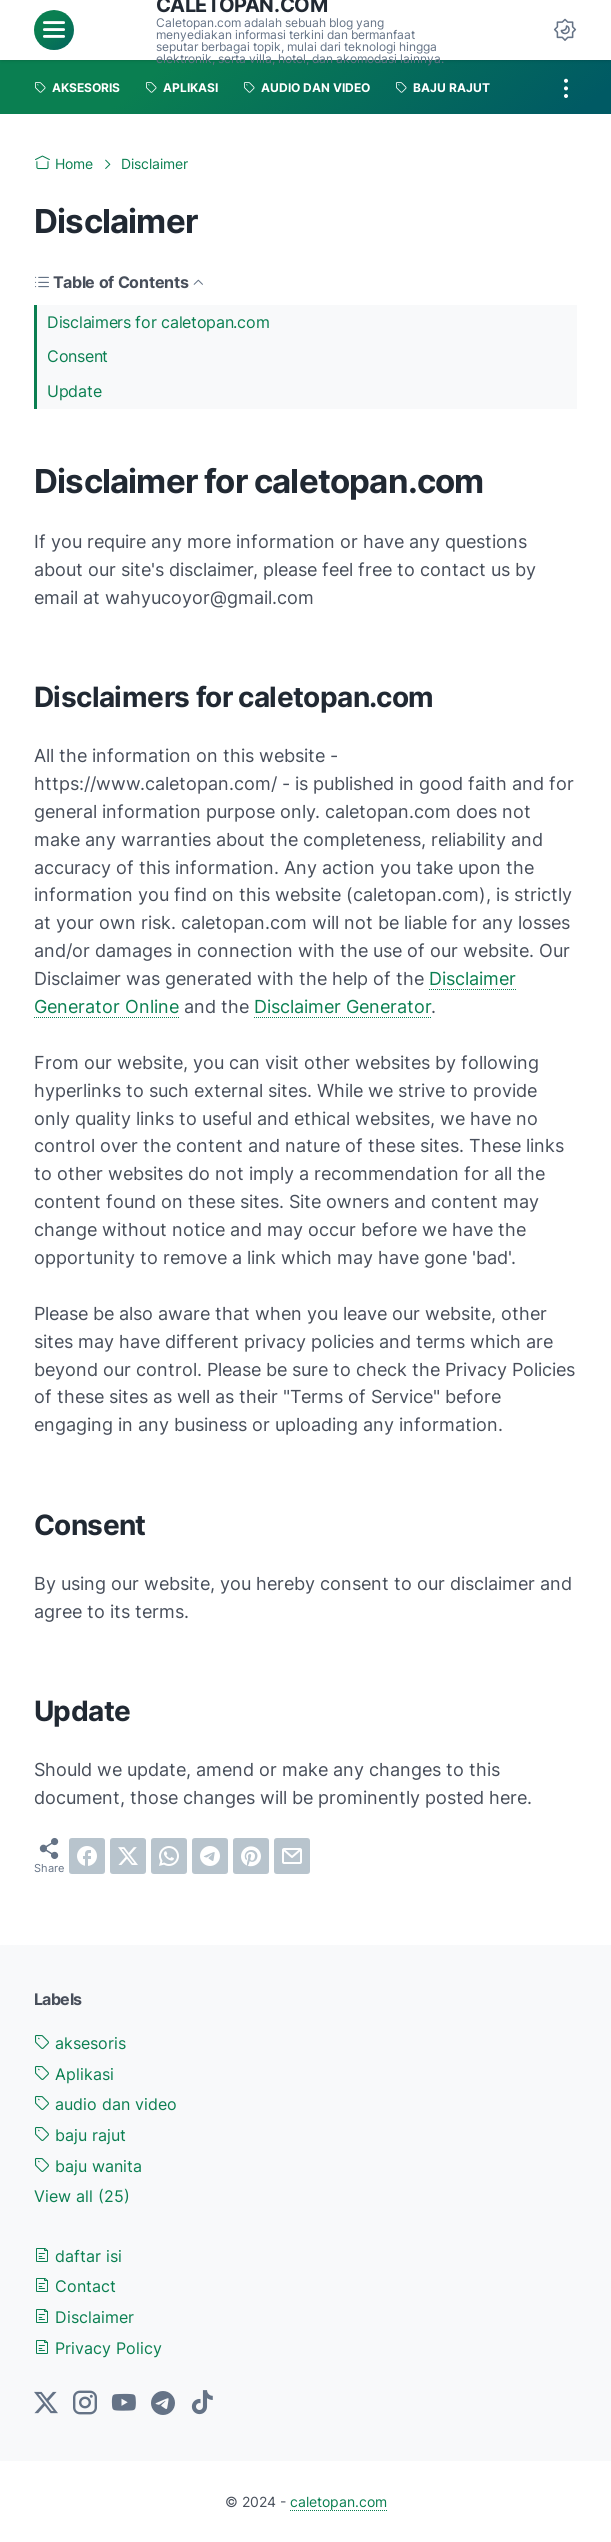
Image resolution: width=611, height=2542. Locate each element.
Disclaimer (84, 2317)
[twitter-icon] (46, 2404)
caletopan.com (338, 2501)
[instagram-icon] (85, 2404)
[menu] (54, 30)
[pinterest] (251, 1856)
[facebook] (87, 1856)
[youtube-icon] (124, 2404)
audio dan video (105, 2104)
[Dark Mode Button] (565, 30)
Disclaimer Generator (342, 1006)
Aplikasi (74, 2074)
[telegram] (210, 1856)
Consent (77, 356)
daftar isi (78, 2256)
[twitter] (128, 1856)
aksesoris (80, 2043)
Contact (75, 2286)
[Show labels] (82, 2196)
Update (74, 391)
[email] (292, 1856)
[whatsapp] (169, 1856)
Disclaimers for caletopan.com (158, 322)
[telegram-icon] (163, 2404)
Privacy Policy (98, 2348)
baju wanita (88, 2166)
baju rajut (80, 2135)
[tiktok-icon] (202, 2404)
